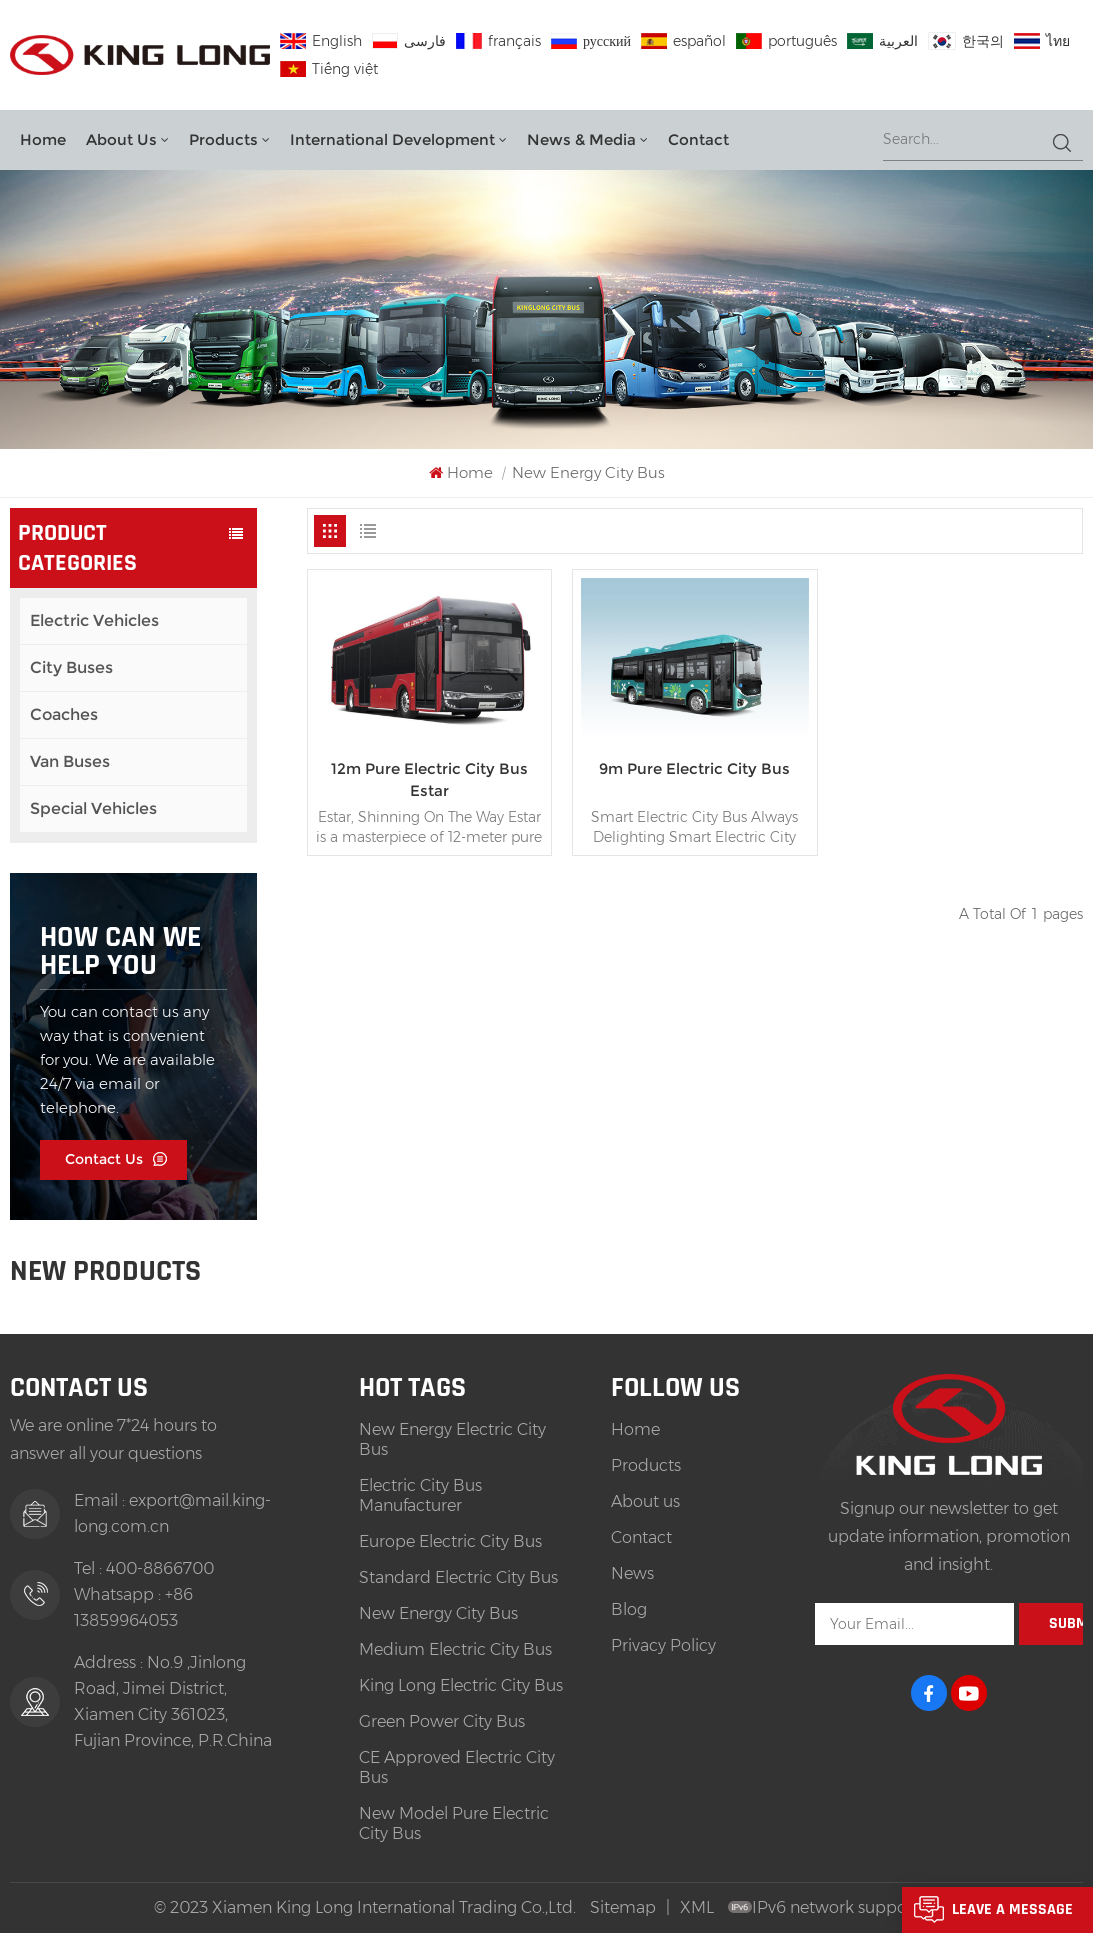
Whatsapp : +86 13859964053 (133, 1607)
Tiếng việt (329, 69)
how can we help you (120, 951)
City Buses (71, 667)
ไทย (1042, 41)
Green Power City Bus (442, 1721)
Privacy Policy (663, 1645)
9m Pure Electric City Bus (694, 768)
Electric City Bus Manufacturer (420, 1495)
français (498, 41)
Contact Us (104, 1159)
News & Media (581, 139)
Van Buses (70, 761)
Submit (1066, 1623)
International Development (392, 139)
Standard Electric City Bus (458, 1577)
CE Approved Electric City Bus (457, 1767)
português (786, 41)
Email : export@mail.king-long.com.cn (172, 1513)
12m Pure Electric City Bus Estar (429, 779)
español (683, 41)
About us (121, 139)
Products (223, 139)
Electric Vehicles (94, 620)
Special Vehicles (93, 808)
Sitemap (623, 1907)
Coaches (64, 714)
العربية (882, 41)
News (632, 1573)
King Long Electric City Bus (461, 1685)
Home (43, 139)
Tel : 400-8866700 (144, 1568)
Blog (629, 1609)
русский (591, 41)
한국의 (966, 41)
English (321, 41)
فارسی (409, 41)
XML (697, 1907)
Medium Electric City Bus (455, 1649)
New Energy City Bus (438, 1613)
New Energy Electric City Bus (452, 1439)
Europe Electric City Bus (450, 1541)
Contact (698, 139)
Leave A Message (1012, 1909)
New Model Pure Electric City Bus (454, 1823)
